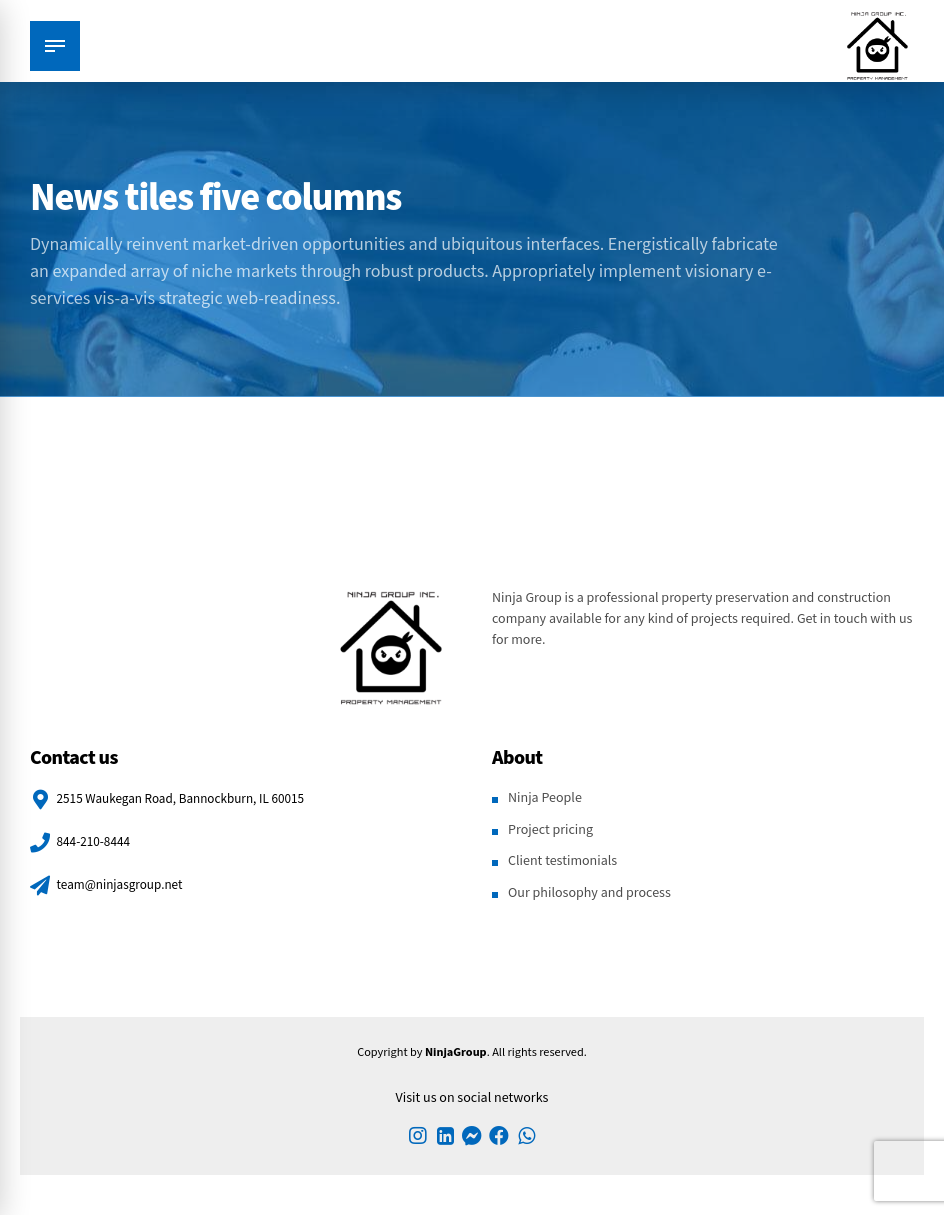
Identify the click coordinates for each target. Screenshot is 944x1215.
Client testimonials (562, 861)
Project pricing (550, 830)
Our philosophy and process (589, 893)
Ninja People (545, 798)
